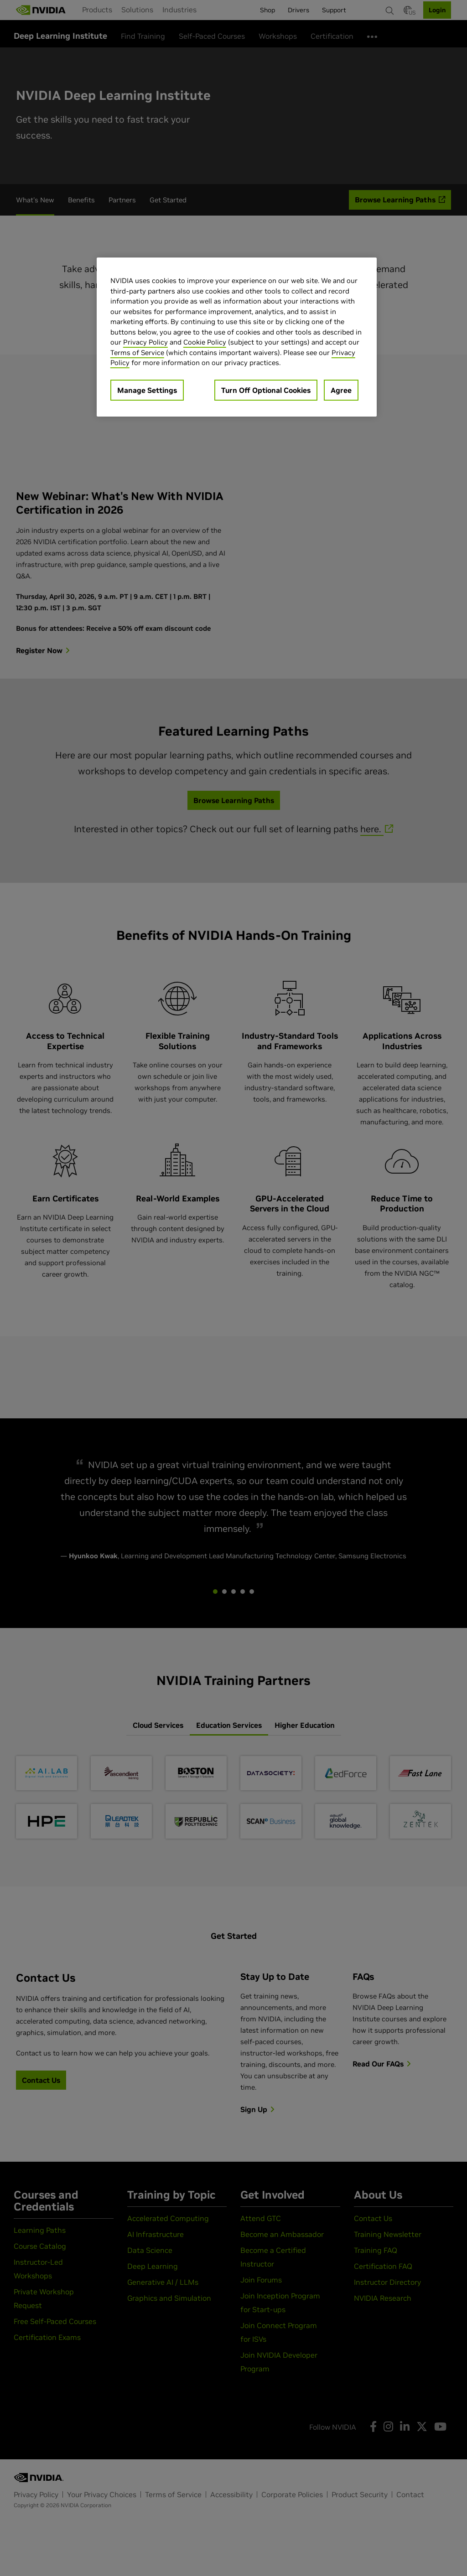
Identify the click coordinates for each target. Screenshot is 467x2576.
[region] (237, 337)
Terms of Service (137, 352)
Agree (341, 390)
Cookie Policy (204, 342)
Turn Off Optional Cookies (266, 390)
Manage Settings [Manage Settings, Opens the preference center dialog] (147, 390)
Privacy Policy (145, 342)
